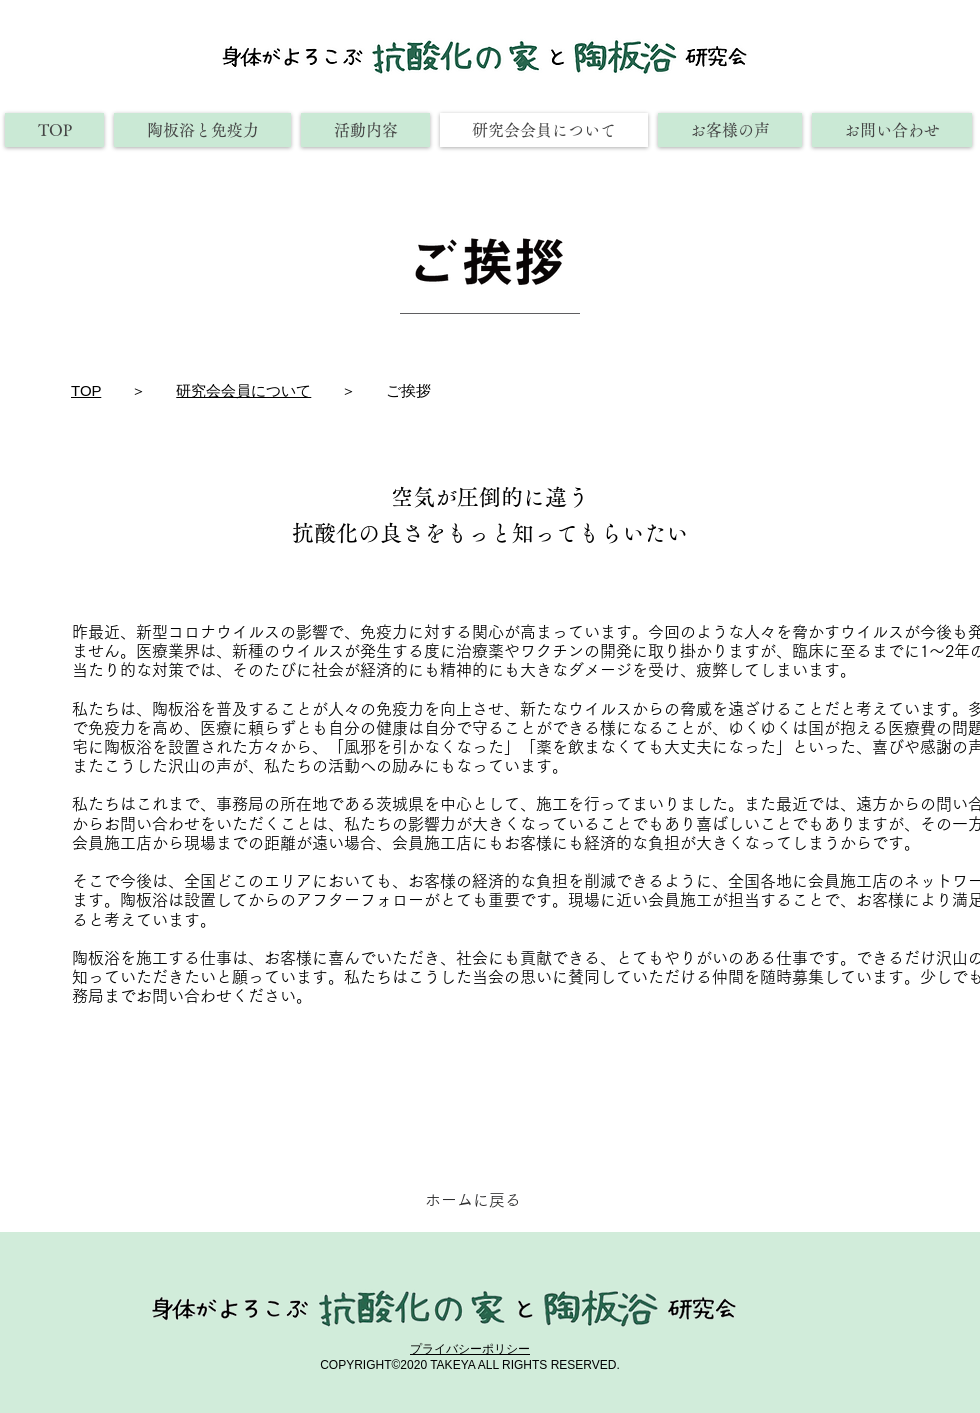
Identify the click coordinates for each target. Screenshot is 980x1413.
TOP (86, 390)
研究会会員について (243, 390)
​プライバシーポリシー (470, 1349)
